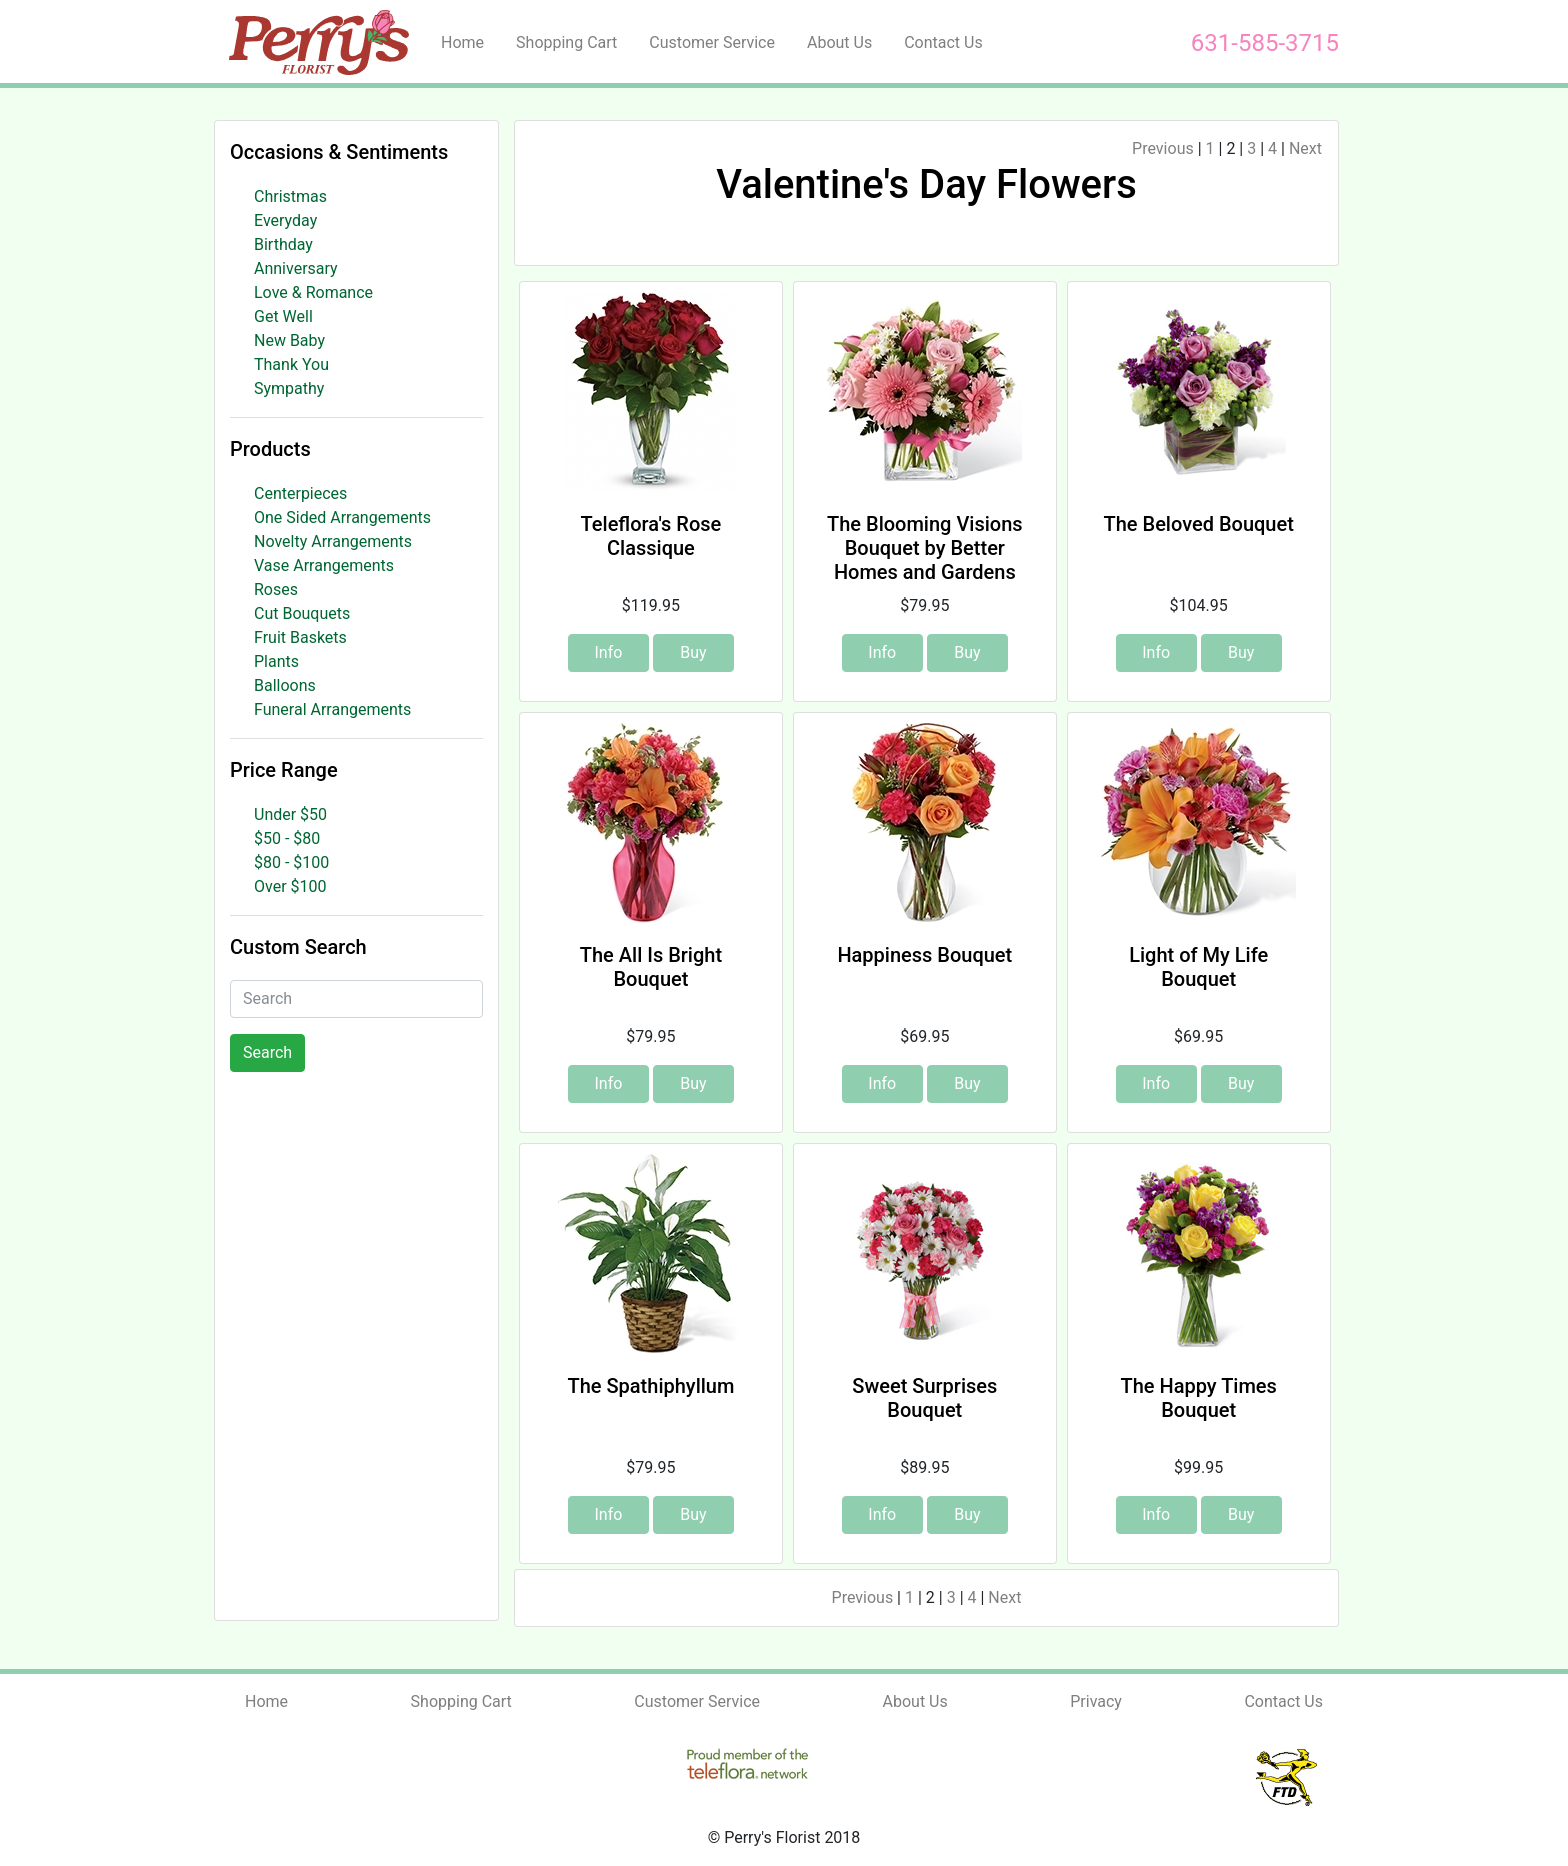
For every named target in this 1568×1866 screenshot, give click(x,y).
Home (462, 42)
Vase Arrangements (324, 565)
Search (267, 1052)
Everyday (285, 220)
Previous (1163, 148)
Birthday (283, 244)
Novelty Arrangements (333, 541)
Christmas (290, 196)
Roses (276, 589)
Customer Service (712, 42)
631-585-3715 (1265, 43)
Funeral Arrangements (332, 709)
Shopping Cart (566, 42)
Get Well (283, 316)
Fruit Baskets (300, 637)
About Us (839, 42)
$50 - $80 (287, 838)
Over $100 (290, 886)
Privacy (1096, 1701)
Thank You (291, 364)
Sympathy (289, 388)
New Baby (289, 340)
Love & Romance (313, 292)
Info (608, 652)
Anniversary (296, 268)
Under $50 (290, 814)
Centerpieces (300, 493)
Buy (693, 652)
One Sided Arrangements (342, 517)
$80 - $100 (291, 862)
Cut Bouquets (302, 613)
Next (1305, 148)
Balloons (285, 685)
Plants (276, 661)
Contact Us (943, 42)
